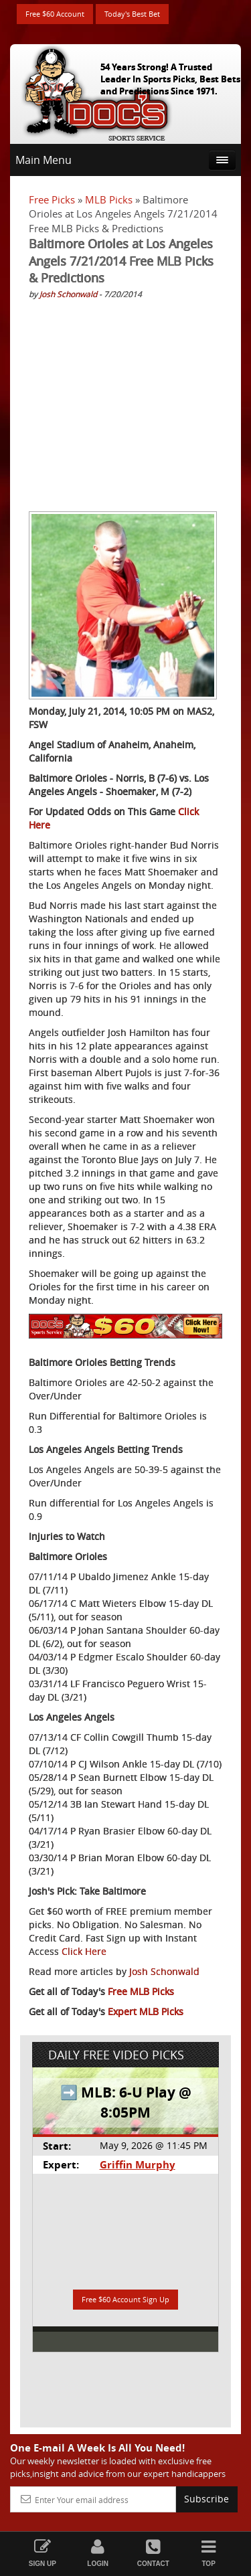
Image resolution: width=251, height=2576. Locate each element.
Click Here (84, 1951)
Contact (153, 2553)
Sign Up (42, 2553)
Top (208, 2553)
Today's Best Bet (132, 14)
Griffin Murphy (137, 2165)
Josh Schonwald (68, 293)
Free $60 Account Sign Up (125, 2299)
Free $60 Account (54, 14)
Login (98, 2553)
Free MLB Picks (141, 1991)
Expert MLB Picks (145, 2011)
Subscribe (206, 2498)
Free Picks (52, 199)
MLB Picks (109, 199)
